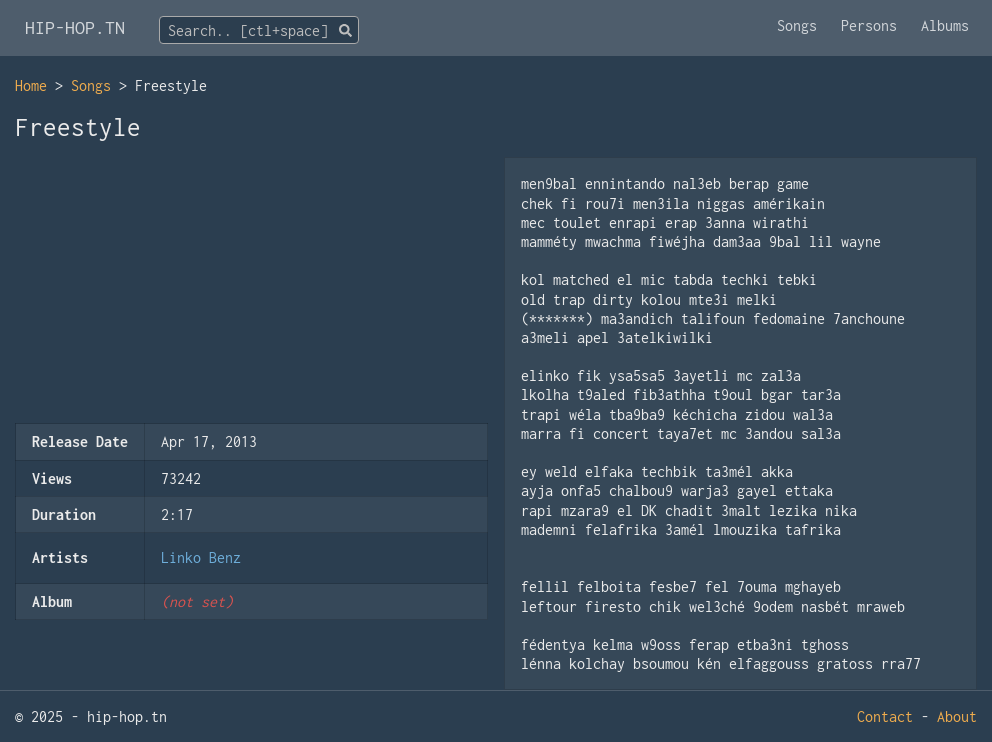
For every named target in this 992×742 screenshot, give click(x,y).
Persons (869, 25)
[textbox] (259, 31)
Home (31, 85)
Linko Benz (201, 557)
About (957, 716)
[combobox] (259, 30)
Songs (797, 25)
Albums (945, 25)
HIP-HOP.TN (75, 27)
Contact (885, 716)
